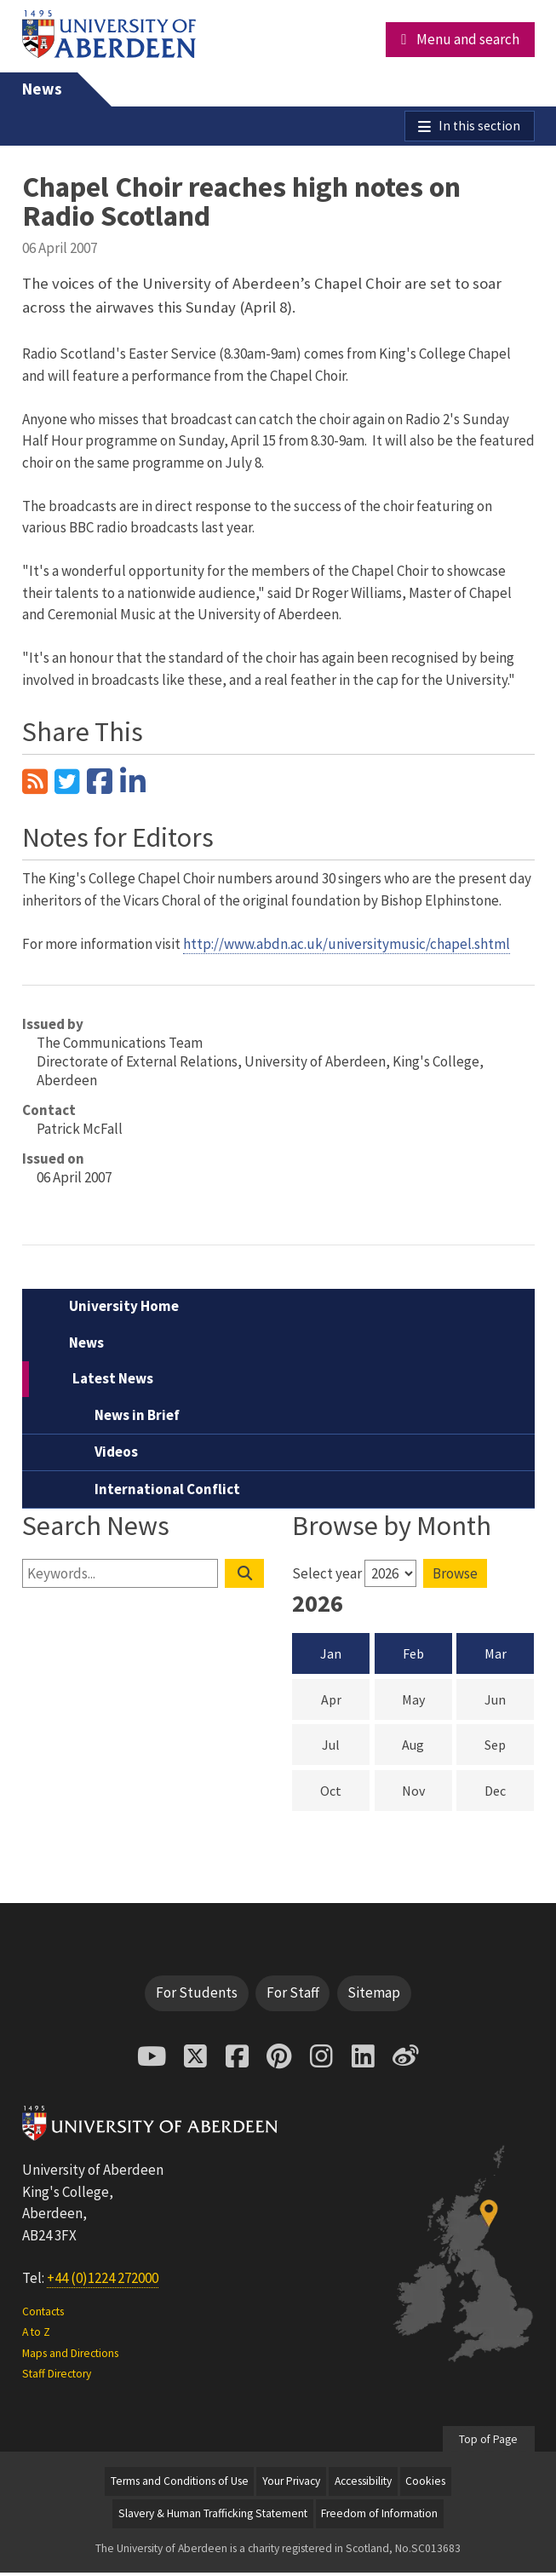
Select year (327, 1576)
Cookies (425, 2484)
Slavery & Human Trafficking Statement (212, 2517)
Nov (427, 1793)
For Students (197, 1996)
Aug (427, 1748)
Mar (495, 1656)
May (427, 1702)
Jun (509, 1702)
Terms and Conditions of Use (180, 2484)
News (42, 89)
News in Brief (137, 1418)
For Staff (293, 1996)
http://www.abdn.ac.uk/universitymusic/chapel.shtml (346, 947)
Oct (345, 1793)
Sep (509, 1748)
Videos (116, 1455)
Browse (455, 1576)
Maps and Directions (70, 2356)
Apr (345, 1702)
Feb (413, 1656)
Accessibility (363, 2484)
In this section (476, 127)
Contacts (43, 2315)
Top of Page (488, 2442)
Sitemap (373, 1996)
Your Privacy (291, 2484)
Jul (346, 1748)
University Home (124, 1310)
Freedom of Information (379, 2517)
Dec (509, 1793)
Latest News (112, 1382)
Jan (330, 1656)
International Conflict (167, 1492)
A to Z (36, 2335)
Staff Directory (56, 2377)
